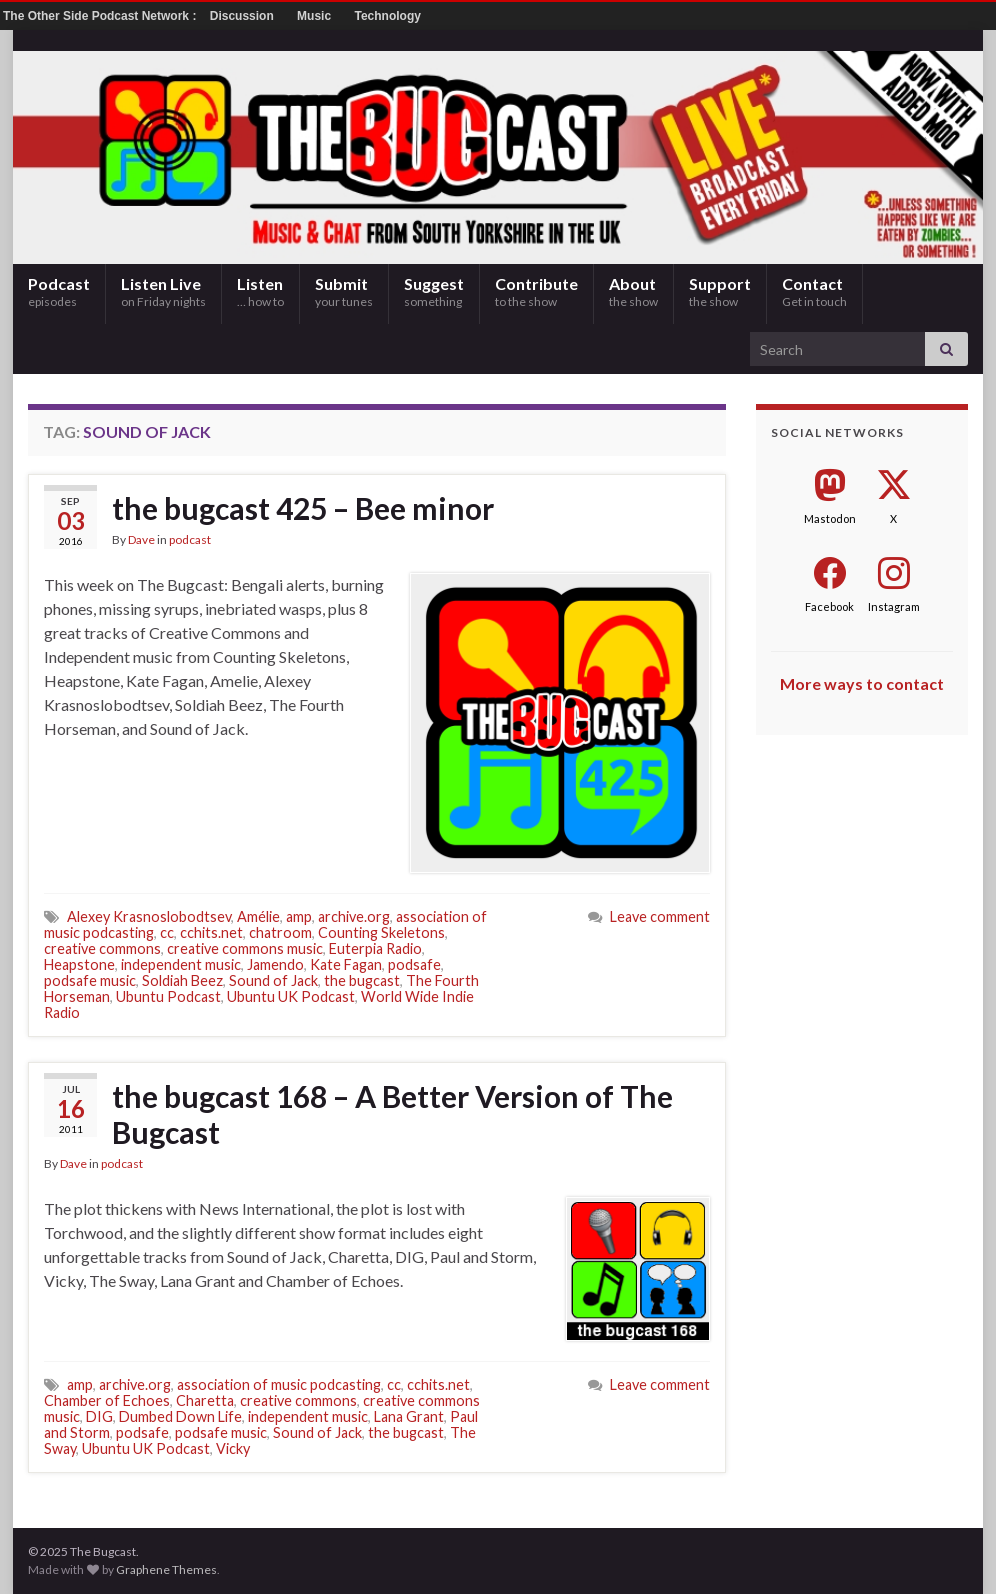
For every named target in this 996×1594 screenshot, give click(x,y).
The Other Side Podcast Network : (101, 16)
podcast (190, 539)
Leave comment (660, 916)
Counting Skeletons (381, 932)
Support (720, 291)
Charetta (205, 1400)
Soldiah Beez (182, 980)
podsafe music (90, 980)
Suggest (434, 291)
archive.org (354, 916)
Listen (260, 291)
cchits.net (211, 932)
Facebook (829, 606)
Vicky (233, 1448)
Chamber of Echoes (107, 1400)
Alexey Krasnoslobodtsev (149, 916)
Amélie (258, 916)
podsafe (414, 964)
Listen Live (163, 291)
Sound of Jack (273, 980)
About (633, 291)
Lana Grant (409, 1416)
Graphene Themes (166, 1569)
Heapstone (79, 964)
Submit (344, 291)
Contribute (536, 291)
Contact (814, 291)
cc (167, 932)
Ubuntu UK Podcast (291, 996)
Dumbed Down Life (180, 1416)
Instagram (894, 606)
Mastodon (830, 518)
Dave (141, 539)
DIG (99, 1416)
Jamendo (275, 964)
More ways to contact (862, 683)
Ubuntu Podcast (168, 996)
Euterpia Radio (375, 948)
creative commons (102, 948)
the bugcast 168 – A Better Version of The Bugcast (392, 1114)
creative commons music (245, 948)
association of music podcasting (279, 1384)
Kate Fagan (346, 964)
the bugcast (362, 980)
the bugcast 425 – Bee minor (303, 508)
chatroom (280, 932)
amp (299, 916)
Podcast (59, 291)
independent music (181, 964)
